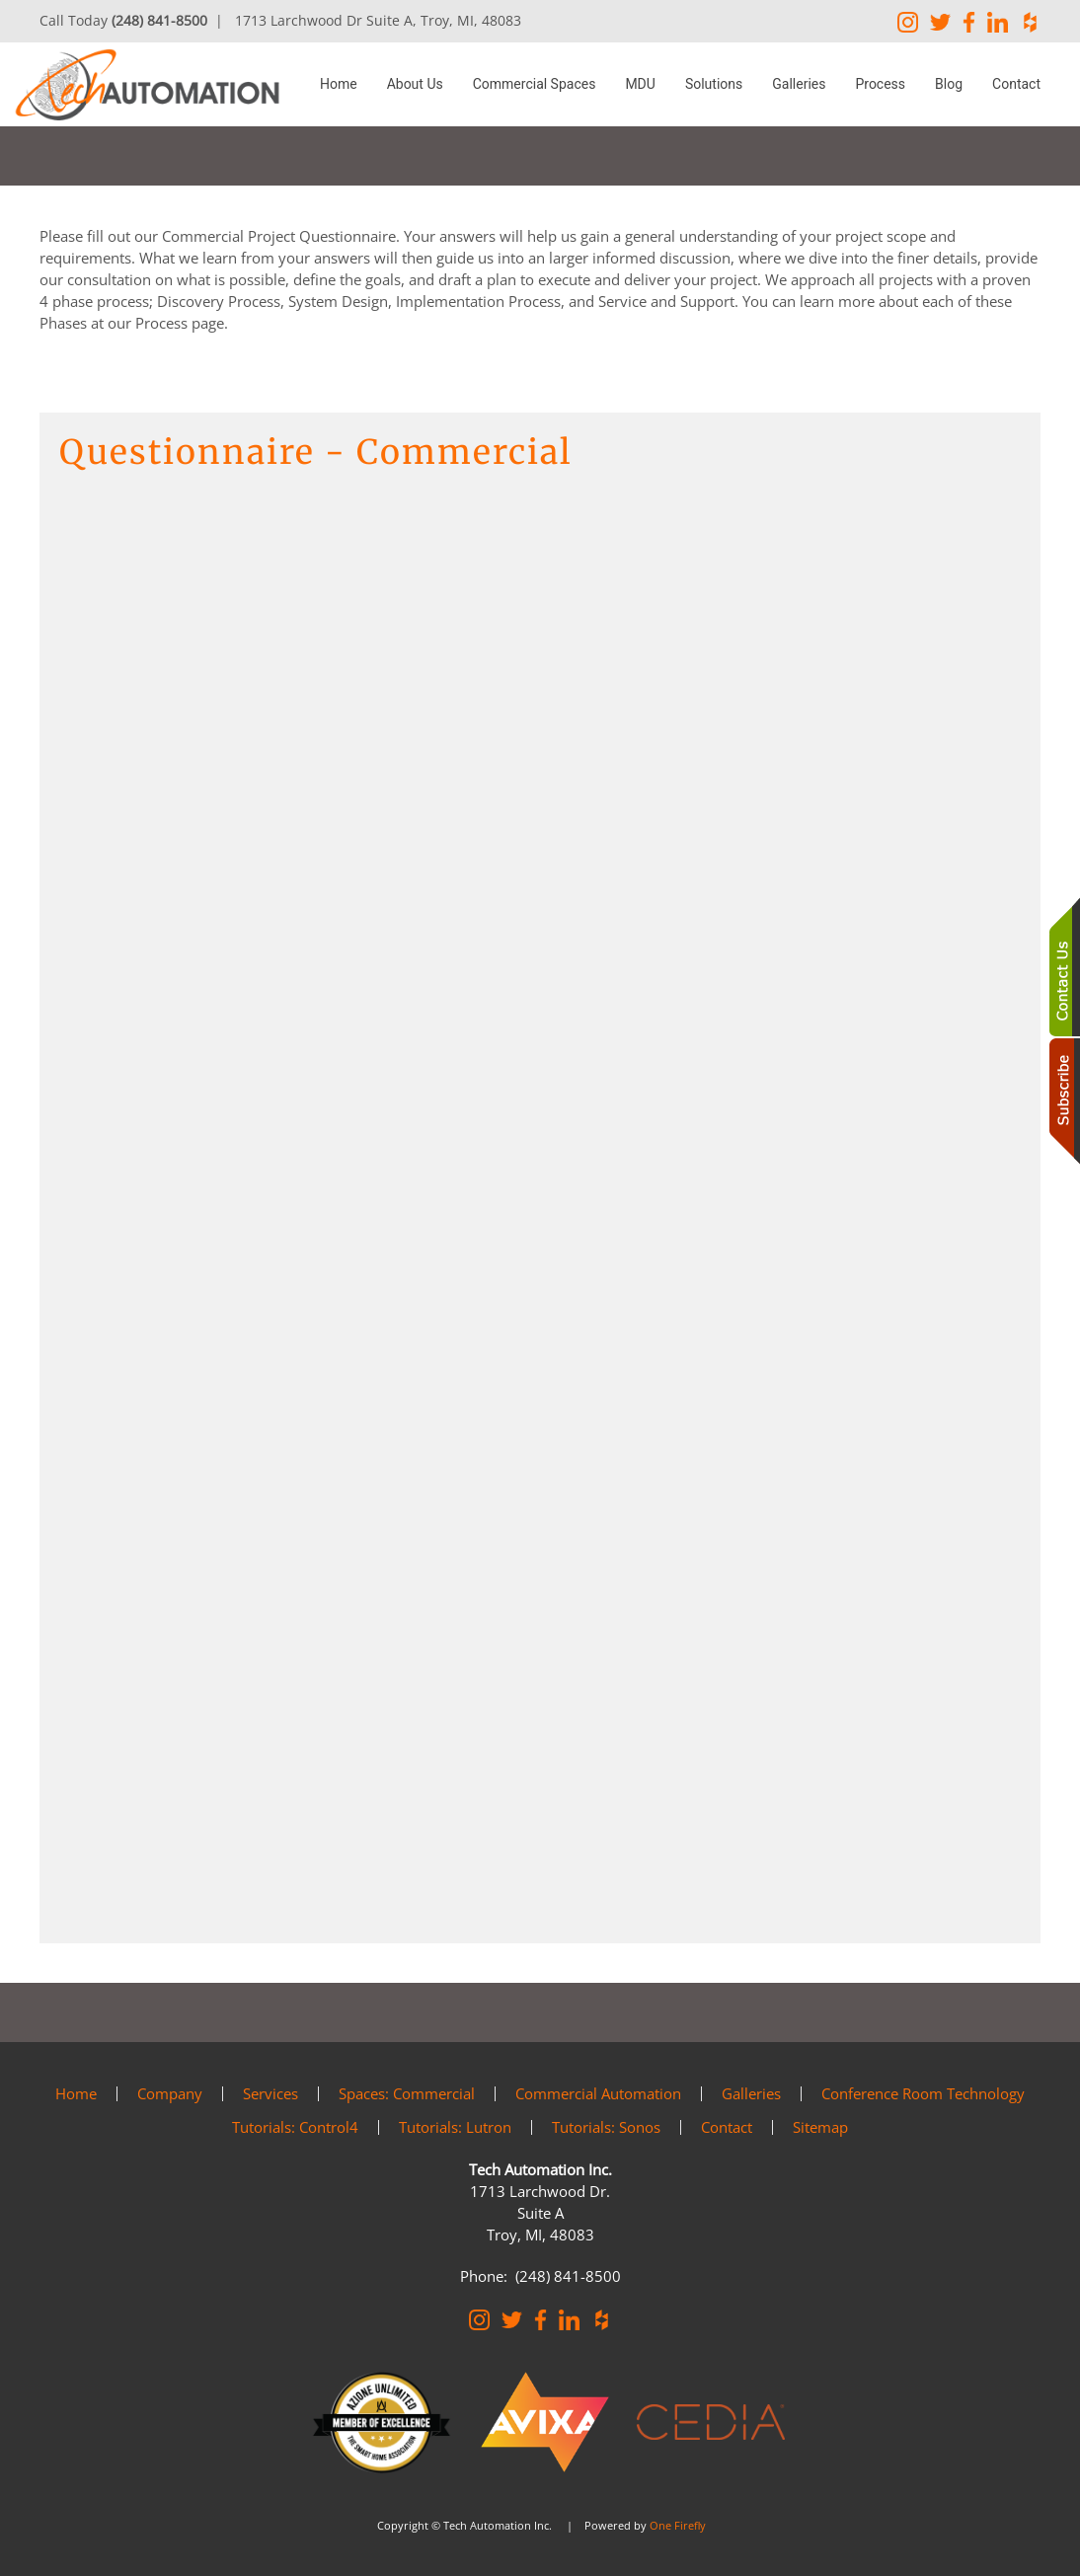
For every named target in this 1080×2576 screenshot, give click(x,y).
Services (270, 2093)
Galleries (798, 84)
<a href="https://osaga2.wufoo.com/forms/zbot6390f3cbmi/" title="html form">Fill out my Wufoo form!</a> (540, 1208)
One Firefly (678, 2525)
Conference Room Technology (923, 2093)
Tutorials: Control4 (295, 2127)
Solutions (713, 84)
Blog (949, 84)
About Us (415, 84)
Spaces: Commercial (407, 2093)
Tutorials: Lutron (455, 2127)
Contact (1016, 84)
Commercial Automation (598, 2093)
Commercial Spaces (534, 84)
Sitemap (820, 2127)
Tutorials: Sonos (606, 2127)
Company (169, 2093)
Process (880, 84)
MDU (640, 84)
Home (338, 84)
